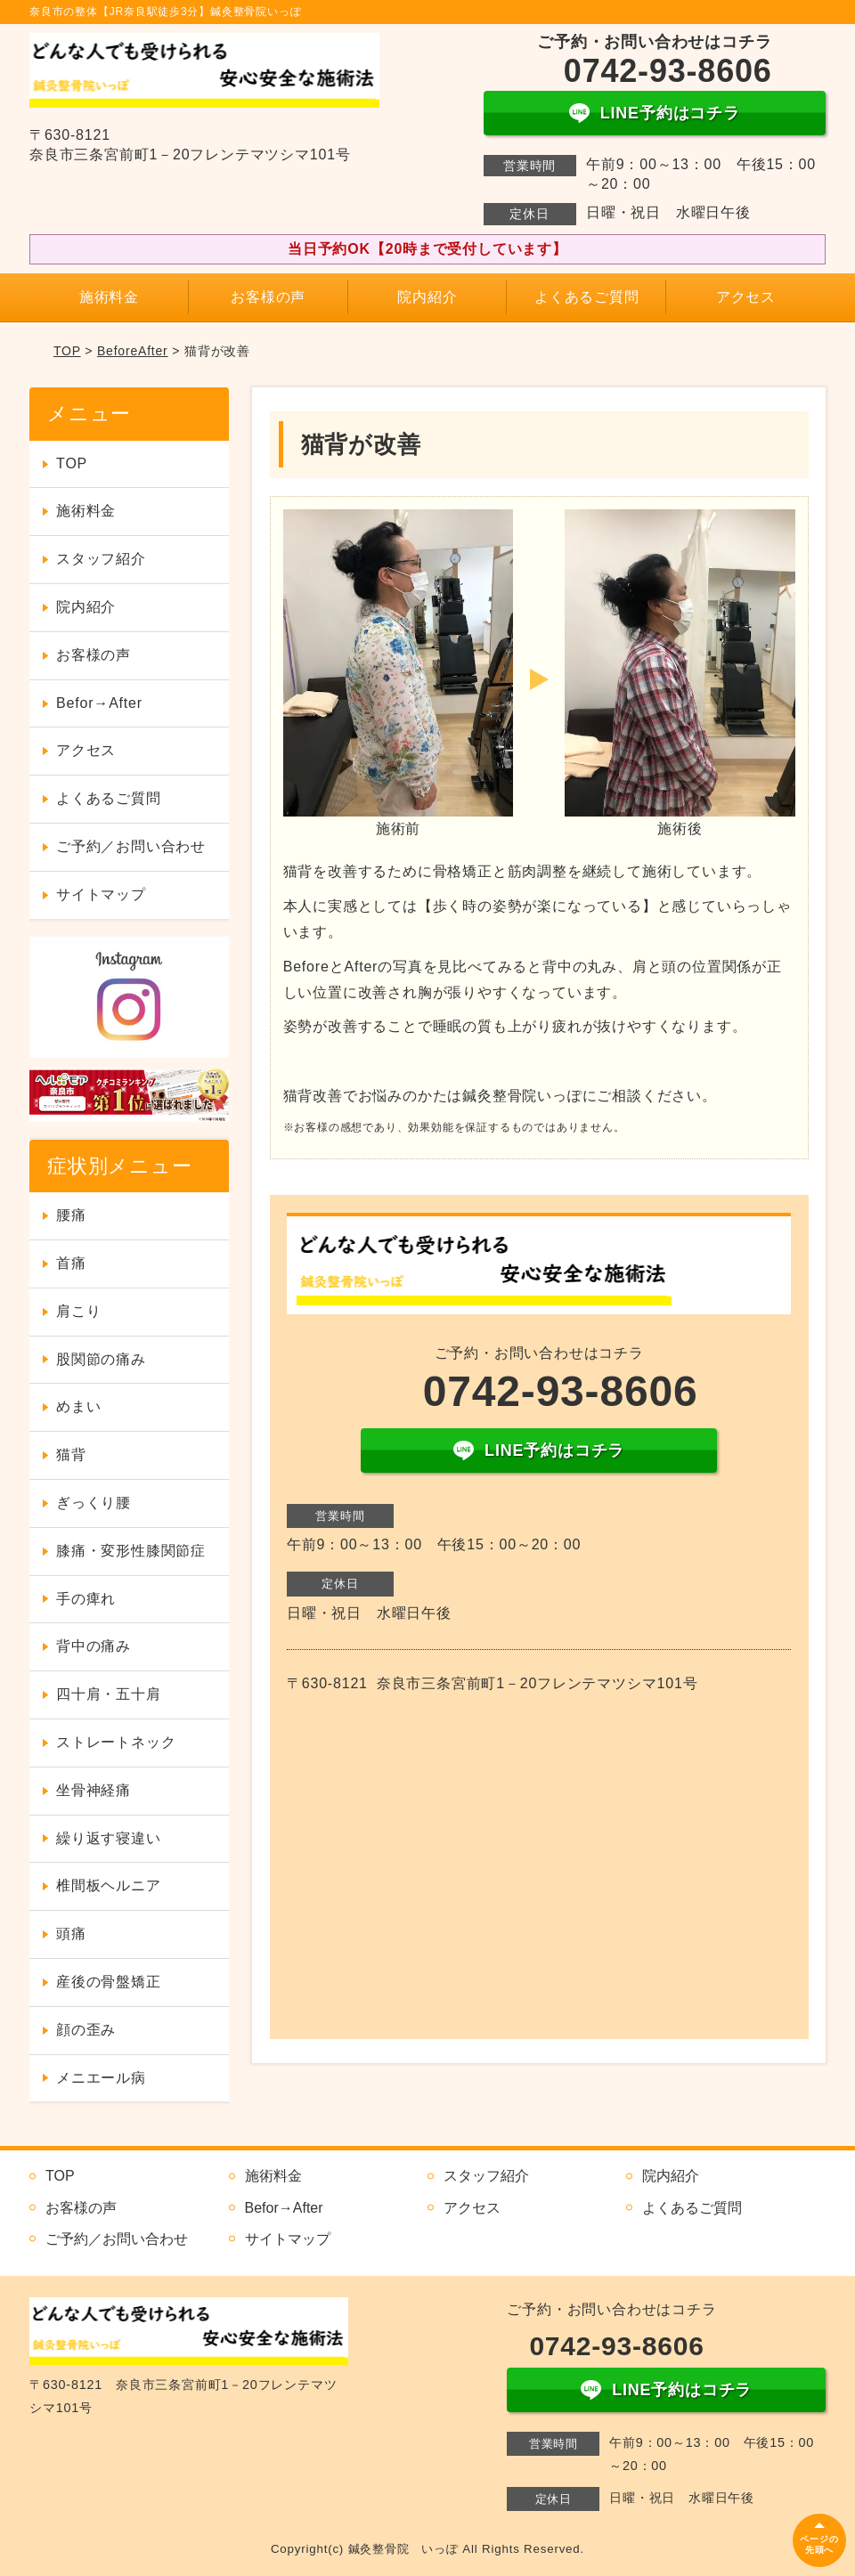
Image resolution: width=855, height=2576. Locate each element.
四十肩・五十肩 (108, 1694)
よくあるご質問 (586, 297)
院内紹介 (427, 297)
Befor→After (99, 703)
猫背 (71, 1454)
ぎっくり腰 (93, 1502)
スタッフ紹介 (101, 558)
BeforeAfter (132, 351)
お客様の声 (268, 297)
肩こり (78, 1311)
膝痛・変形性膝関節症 (131, 1550)
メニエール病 (101, 2077)
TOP (67, 351)
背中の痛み (93, 1646)
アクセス (746, 297)
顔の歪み (86, 2029)
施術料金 (109, 297)
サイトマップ (101, 894)
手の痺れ (86, 1598)
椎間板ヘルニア (108, 1885)
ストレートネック (115, 1742)
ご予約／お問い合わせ (131, 846)
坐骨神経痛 (93, 1790)
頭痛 (71, 1933)
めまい (78, 1406)
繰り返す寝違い (108, 1838)
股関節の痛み (101, 1359)
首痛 (71, 1263)
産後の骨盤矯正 (108, 1981)
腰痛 (71, 1215)
